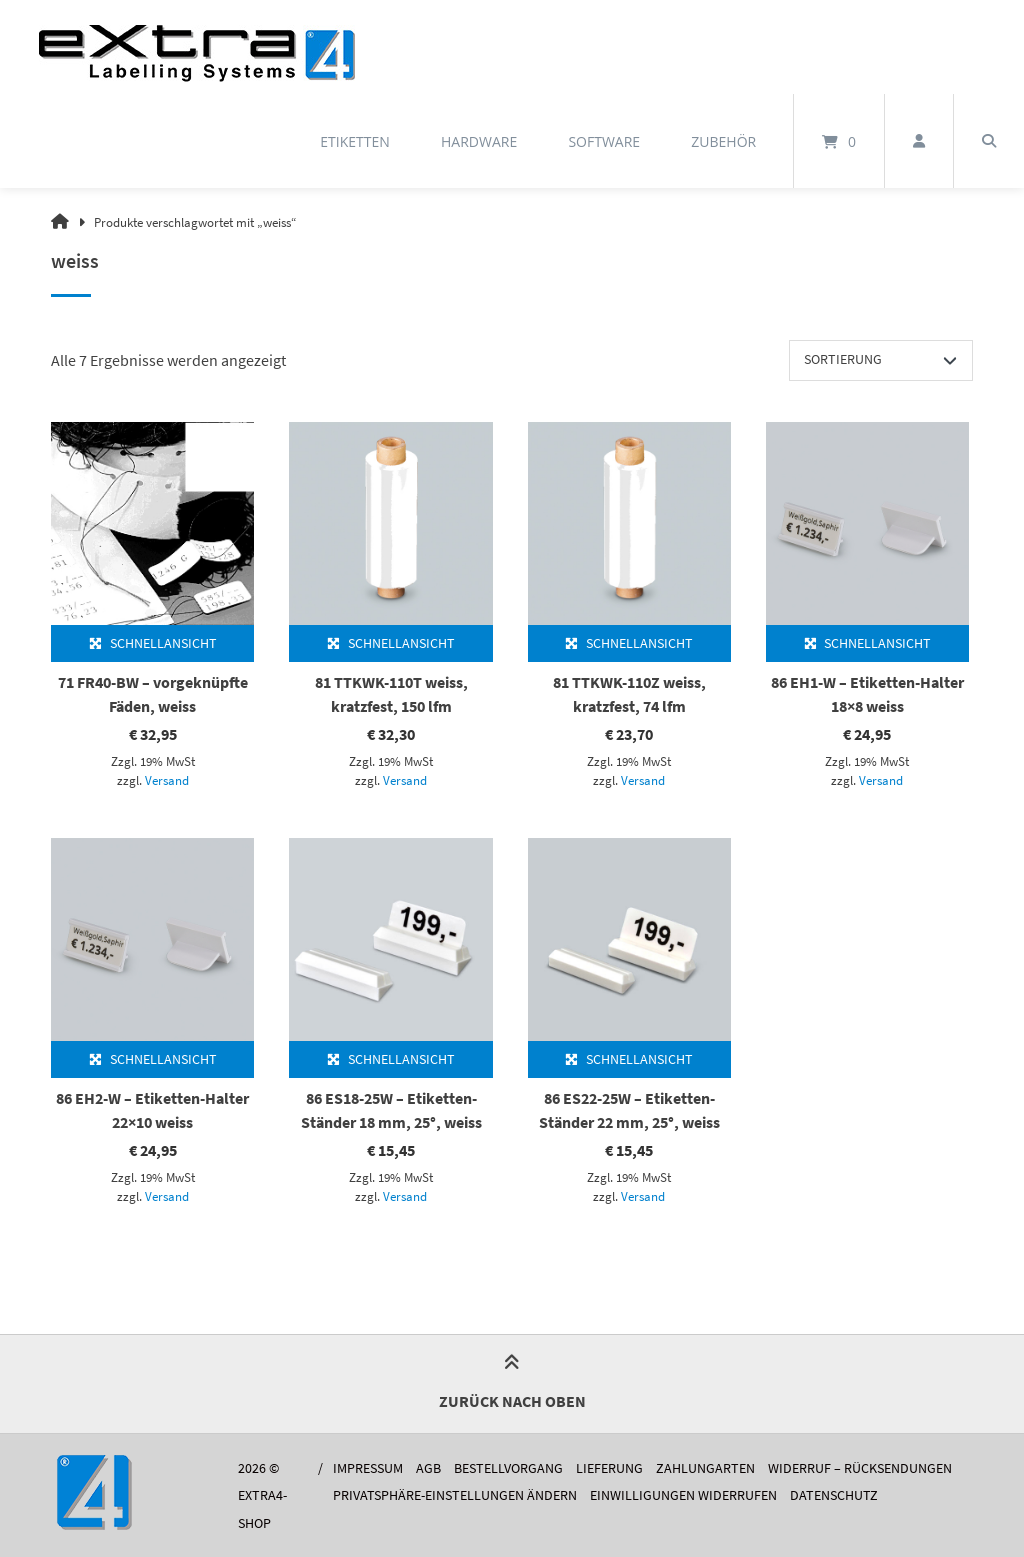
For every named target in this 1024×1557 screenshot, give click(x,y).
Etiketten (355, 141)
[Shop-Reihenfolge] (881, 360)
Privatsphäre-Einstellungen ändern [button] (455, 1495)
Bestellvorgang (508, 1468)
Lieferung (609, 1468)
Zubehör (723, 141)
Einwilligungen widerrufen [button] (683, 1495)
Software (604, 141)
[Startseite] (197, 47)
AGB (428, 1468)
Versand (167, 780)
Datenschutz (834, 1495)
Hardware (479, 141)
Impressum (368, 1468)
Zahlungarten (705, 1468)
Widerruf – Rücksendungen (860, 1468)
